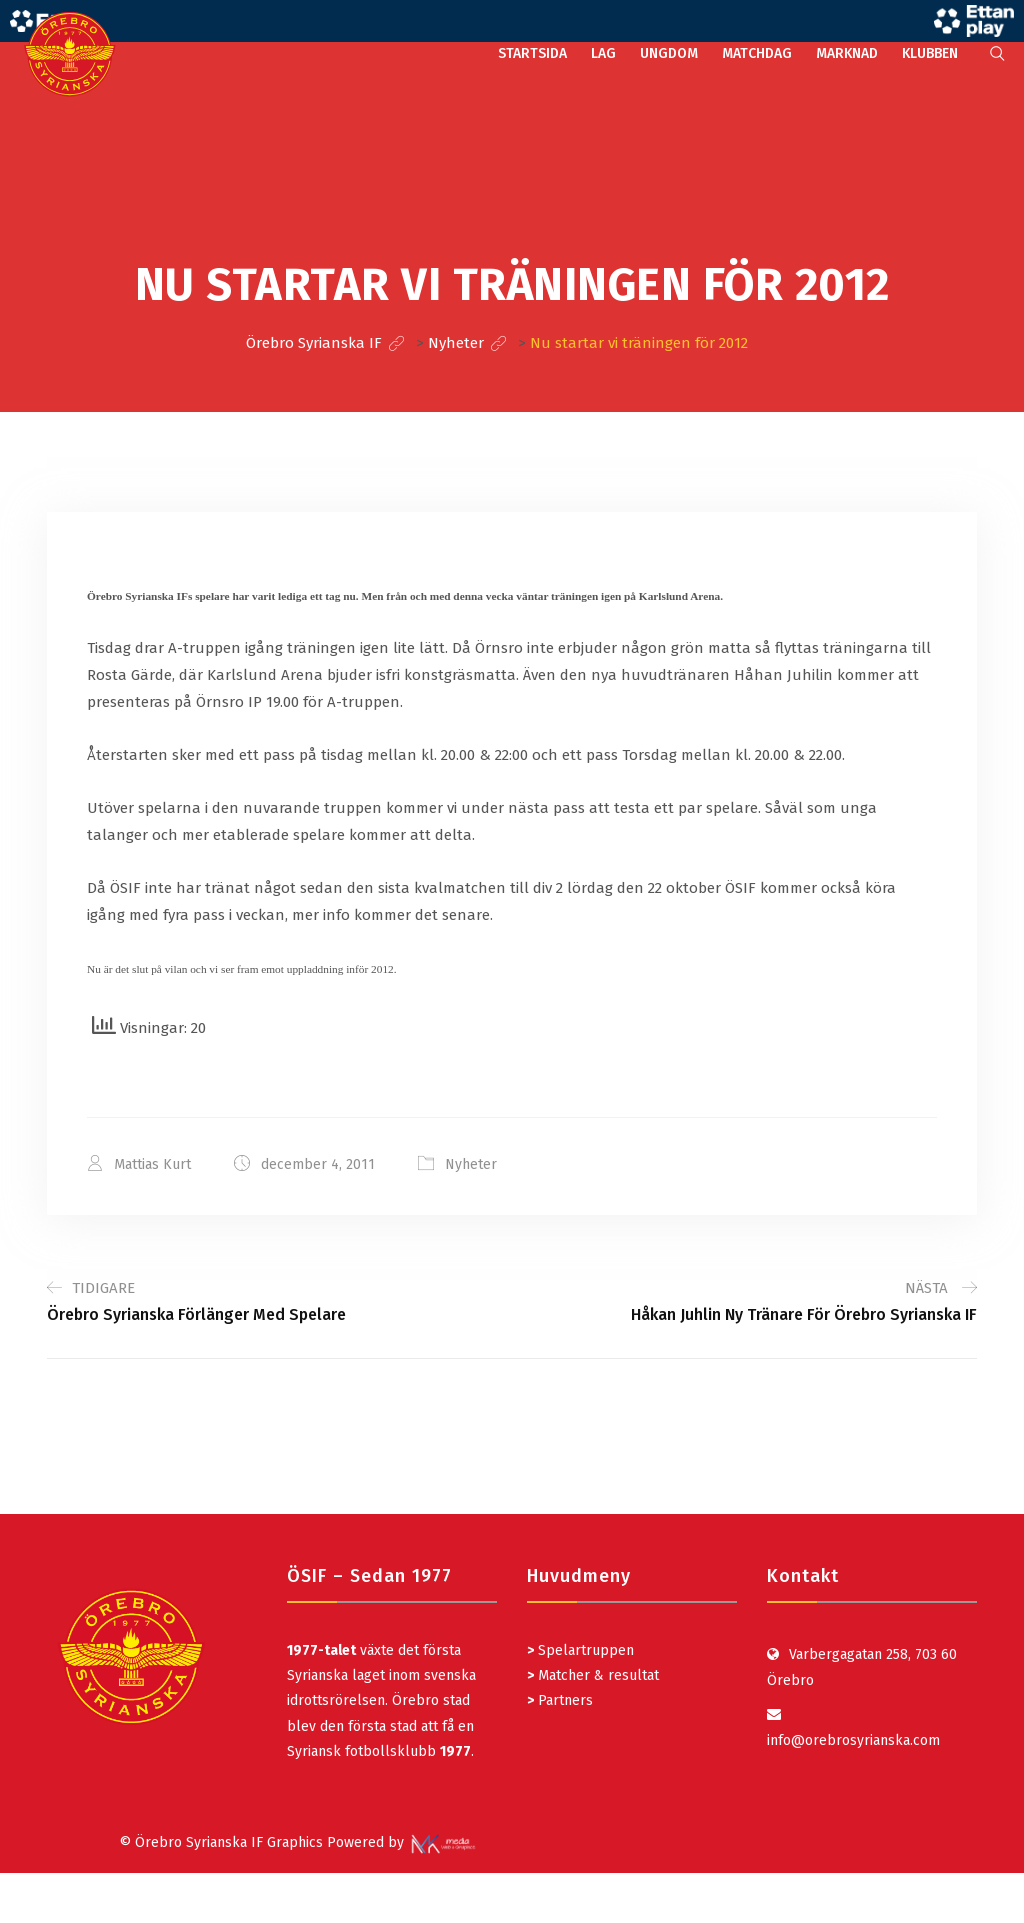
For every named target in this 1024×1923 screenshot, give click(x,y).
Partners (560, 1700)
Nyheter (471, 1164)
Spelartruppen (584, 1650)
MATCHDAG (757, 53)
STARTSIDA (532, 53)
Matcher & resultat (593, 1675)
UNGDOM (669, 53)
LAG (603, 53)
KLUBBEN (930, 53)
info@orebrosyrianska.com (853, 1740)
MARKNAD (847, 53)
